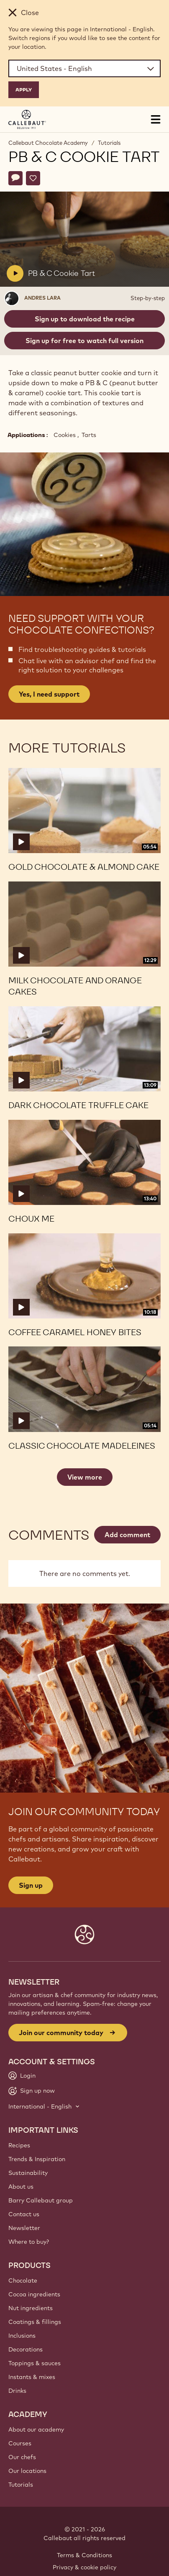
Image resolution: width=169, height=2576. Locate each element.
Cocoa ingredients (34, 2294)
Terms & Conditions (84, 2555)
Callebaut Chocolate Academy (48, 142)
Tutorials (109, 142)
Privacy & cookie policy (84, 2567)
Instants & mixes (31, 2377)
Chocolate (22, 2280)
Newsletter (24, 2228)
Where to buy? (28, 2241)
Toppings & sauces (34, 2363)
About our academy (36, 2429)
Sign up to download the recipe (85, 319)
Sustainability (28, 2173)
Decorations (25, 2349)
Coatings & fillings (34, 2322)
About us (20, 2186)
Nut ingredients (30, 2308)
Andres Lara (42, 298)
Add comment (127, 1534)
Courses (19, 2443)
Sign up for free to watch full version (84, 340)
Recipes (19, 2145)
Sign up (31, 1885)
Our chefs (22, 2457)
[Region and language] (84, 68)
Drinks (17, 2390)
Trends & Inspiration (36, 2159)
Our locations (27, 2471)
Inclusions (22, 2335)
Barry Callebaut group (40, 2200)
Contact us (23, 2214)
